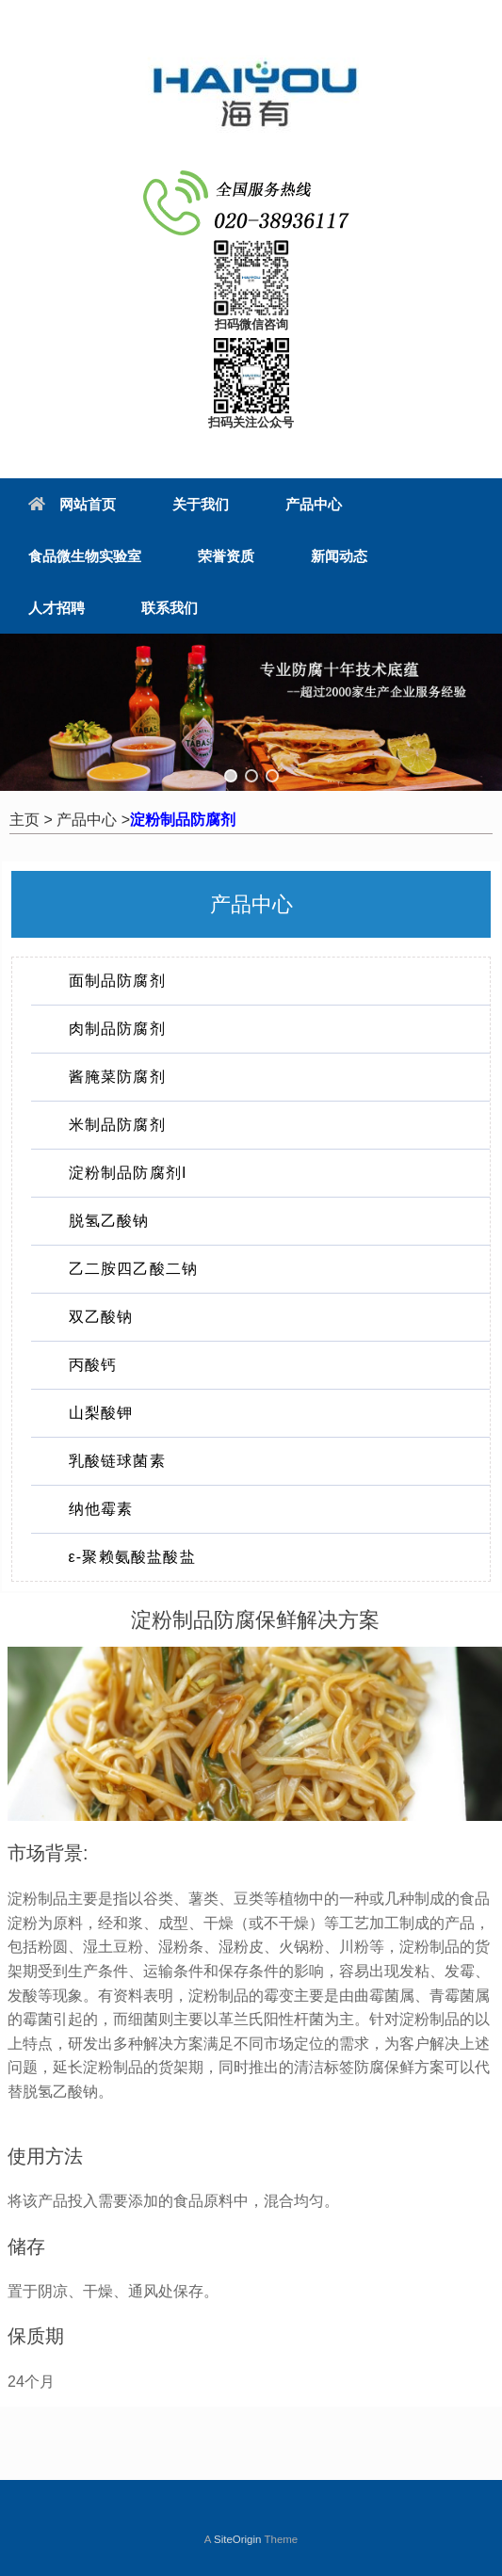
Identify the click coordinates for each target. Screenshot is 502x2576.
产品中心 (313, 504)
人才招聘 (56, 608)
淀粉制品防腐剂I (128, 1173)
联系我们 (169, 608)
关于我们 (200, 504)
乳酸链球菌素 (117, 1461)
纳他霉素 (101, 1509)
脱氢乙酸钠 (109, 1221)
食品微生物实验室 (84, 556)
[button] (230, 775)
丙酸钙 (93, 1365)
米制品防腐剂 (117, 1125)
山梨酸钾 (101, 1413)
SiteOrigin (238, 2539)
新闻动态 (339, 556)
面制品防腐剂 (117, 981)
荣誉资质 (226, 556)
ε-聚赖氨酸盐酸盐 (132, 1557)
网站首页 (72, 504)
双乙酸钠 (101, 1317)
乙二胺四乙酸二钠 (134, 1269)
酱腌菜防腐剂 (117, 1077)
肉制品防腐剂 (117, 1029)
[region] (251, 712)
